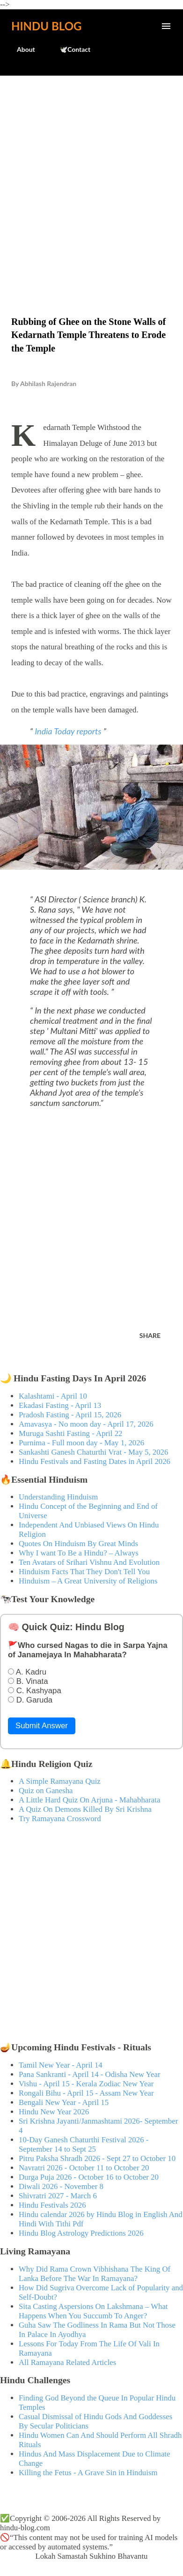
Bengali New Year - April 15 (64, 2102)
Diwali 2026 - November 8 (61, 2186)
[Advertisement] (91, 176)
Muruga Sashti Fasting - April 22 (70, 1433)
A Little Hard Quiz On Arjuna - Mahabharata (89, 1799)
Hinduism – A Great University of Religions (88, 1581)
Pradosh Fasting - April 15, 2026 (70, 1414)
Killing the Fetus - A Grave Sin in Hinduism (88, 2472)
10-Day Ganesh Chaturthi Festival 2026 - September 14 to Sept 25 (83, 2144)
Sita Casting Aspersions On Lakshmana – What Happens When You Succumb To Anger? (93, 2311)
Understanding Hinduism (58, 1496)
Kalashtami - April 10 (53, 1396)
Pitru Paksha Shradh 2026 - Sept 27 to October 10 (97, 2158)
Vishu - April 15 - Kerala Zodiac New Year (86, 2083)
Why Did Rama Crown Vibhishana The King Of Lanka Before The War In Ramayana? (94, 2274)
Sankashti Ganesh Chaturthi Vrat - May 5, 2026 (93, 1452)
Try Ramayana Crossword (60, 1818)
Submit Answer (41, 1725)
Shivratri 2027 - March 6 (58, 2195)
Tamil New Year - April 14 (60, 2065)
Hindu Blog (46, 26)
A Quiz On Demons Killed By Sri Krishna (85, 1809)
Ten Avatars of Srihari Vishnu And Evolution (89, 1562)
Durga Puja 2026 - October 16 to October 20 (89, 2177)
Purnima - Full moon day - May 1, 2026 (81, 1442)
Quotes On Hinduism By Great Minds (78, 1543)
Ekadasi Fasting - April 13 (60, 1405)
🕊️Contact (69, 49)
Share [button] (150, 1335)
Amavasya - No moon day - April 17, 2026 (86, 1424)
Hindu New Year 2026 (54, 2111)
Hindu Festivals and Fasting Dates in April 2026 (94, 1461)
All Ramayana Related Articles (67, 2362)
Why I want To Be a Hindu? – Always (79, 1552)
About (20, 49)
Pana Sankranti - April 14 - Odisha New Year (89, 2074)
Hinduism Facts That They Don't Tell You (84, 1571)
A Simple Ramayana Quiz (60, 1781)
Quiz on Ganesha (46, 1790)
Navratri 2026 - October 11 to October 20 (84, 2167)
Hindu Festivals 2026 (52, 2205)
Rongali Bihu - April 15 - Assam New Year (86, 2093)
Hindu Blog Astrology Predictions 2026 (81, 2233)
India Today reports (69, 731)
